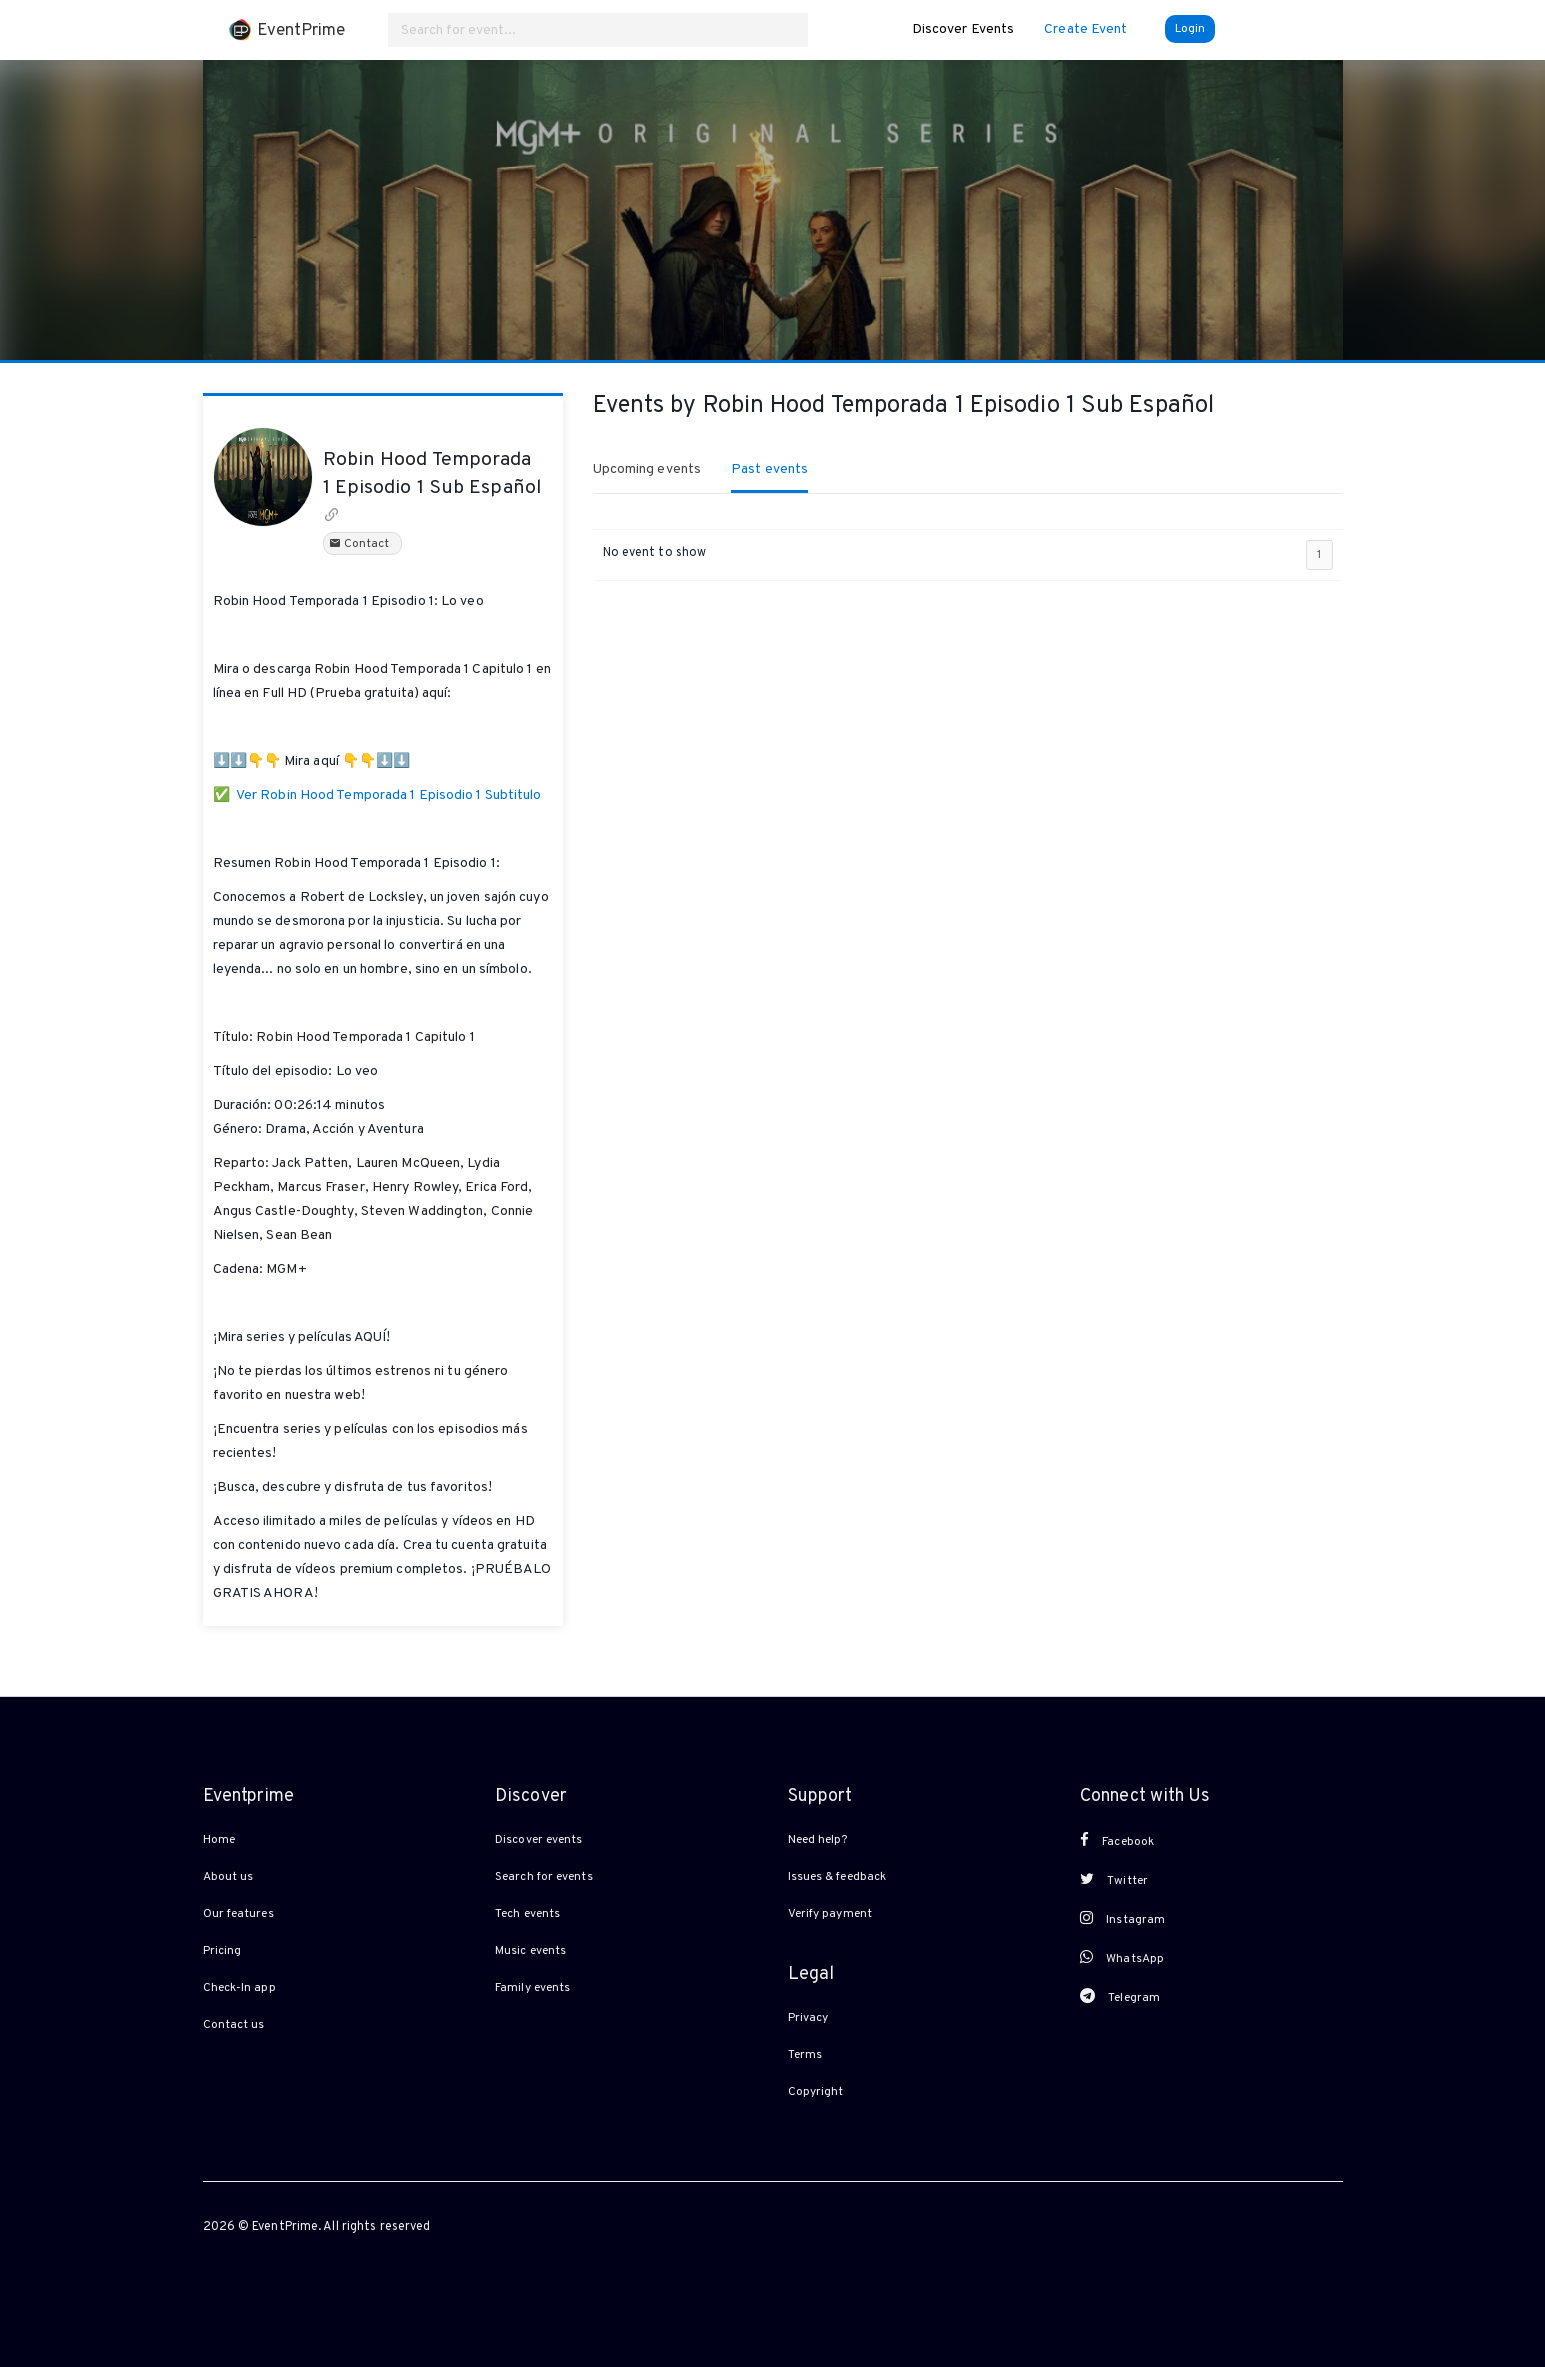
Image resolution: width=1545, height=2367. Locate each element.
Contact (362, 544)
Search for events (544, 1877)
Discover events (539, 1840)
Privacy (808, 2018)
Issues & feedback (837, 1877)
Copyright (816, 2092)
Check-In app (239, 1988)
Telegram (1120, 1997)
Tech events (527, 1914)
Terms (805, 2055)
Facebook (1117, 1841)
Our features (238, 1914)
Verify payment (830, 1914)
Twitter (1114, 1880)
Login (1190, 29)
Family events (532, 1988)
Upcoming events (647, 469)
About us (228, 1877)
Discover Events (963, 29)
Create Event (1085, 29)
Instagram (1122, 1919)
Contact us (234, 2025)
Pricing (222, 1951)
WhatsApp (1122, 1958)
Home (219, 1840)
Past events (769, 469)
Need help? (818, 1840)
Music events (530, 1951)
